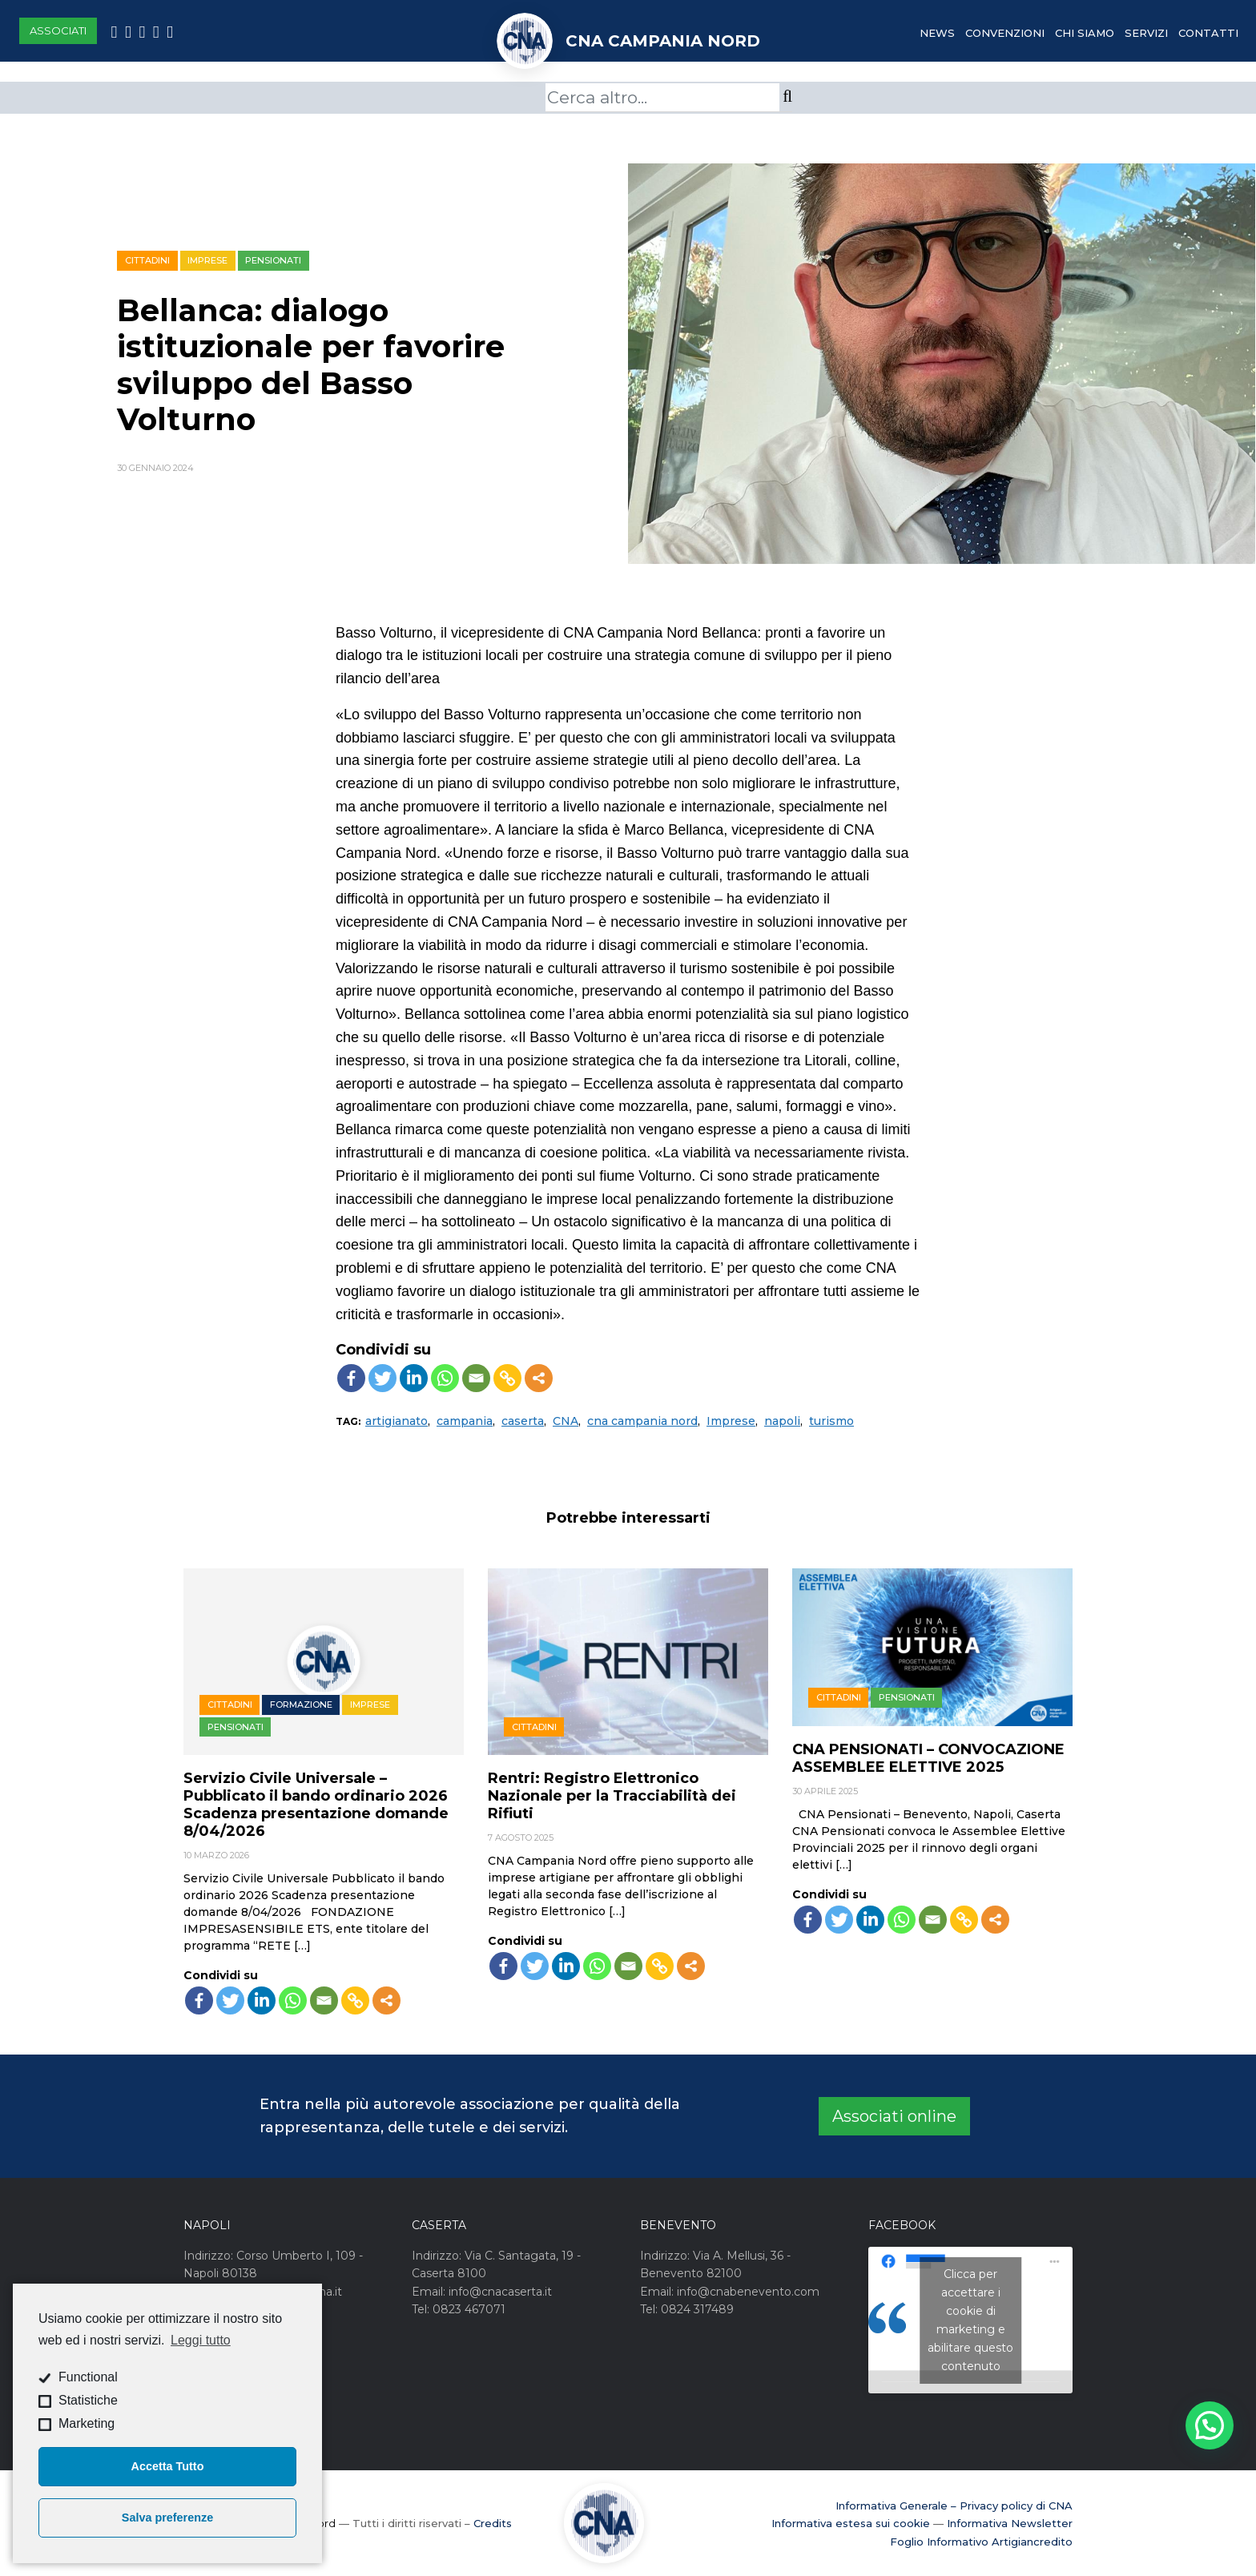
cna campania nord (642, 1421)
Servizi (1146, 32)
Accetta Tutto (167, 2466)
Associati (58, 30)
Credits (492, 2523)
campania (465, 1421)
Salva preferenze (167, 2517)
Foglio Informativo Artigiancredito (981, 2541)
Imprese (207, 260)
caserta (522, 1421)
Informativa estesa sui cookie (850, 2523)
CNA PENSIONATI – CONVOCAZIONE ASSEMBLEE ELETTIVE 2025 (928, 1758)
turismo (831, 1421)
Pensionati (273, 260)
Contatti (1208, 32)
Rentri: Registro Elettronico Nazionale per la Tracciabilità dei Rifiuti (612, 1795)
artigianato (396, 1421)
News (937, 32)
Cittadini (147, 260)
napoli (782, 1421)
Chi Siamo (1084, 32)
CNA (565, 1421)
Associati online (894, 2116)
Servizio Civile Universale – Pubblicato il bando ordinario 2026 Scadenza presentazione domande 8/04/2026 (316, 1804)
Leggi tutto (201, 2340)
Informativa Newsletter (1010, 2523)
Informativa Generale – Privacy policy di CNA (954, 2505)
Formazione (301, 1704)
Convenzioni (1005, 32)
